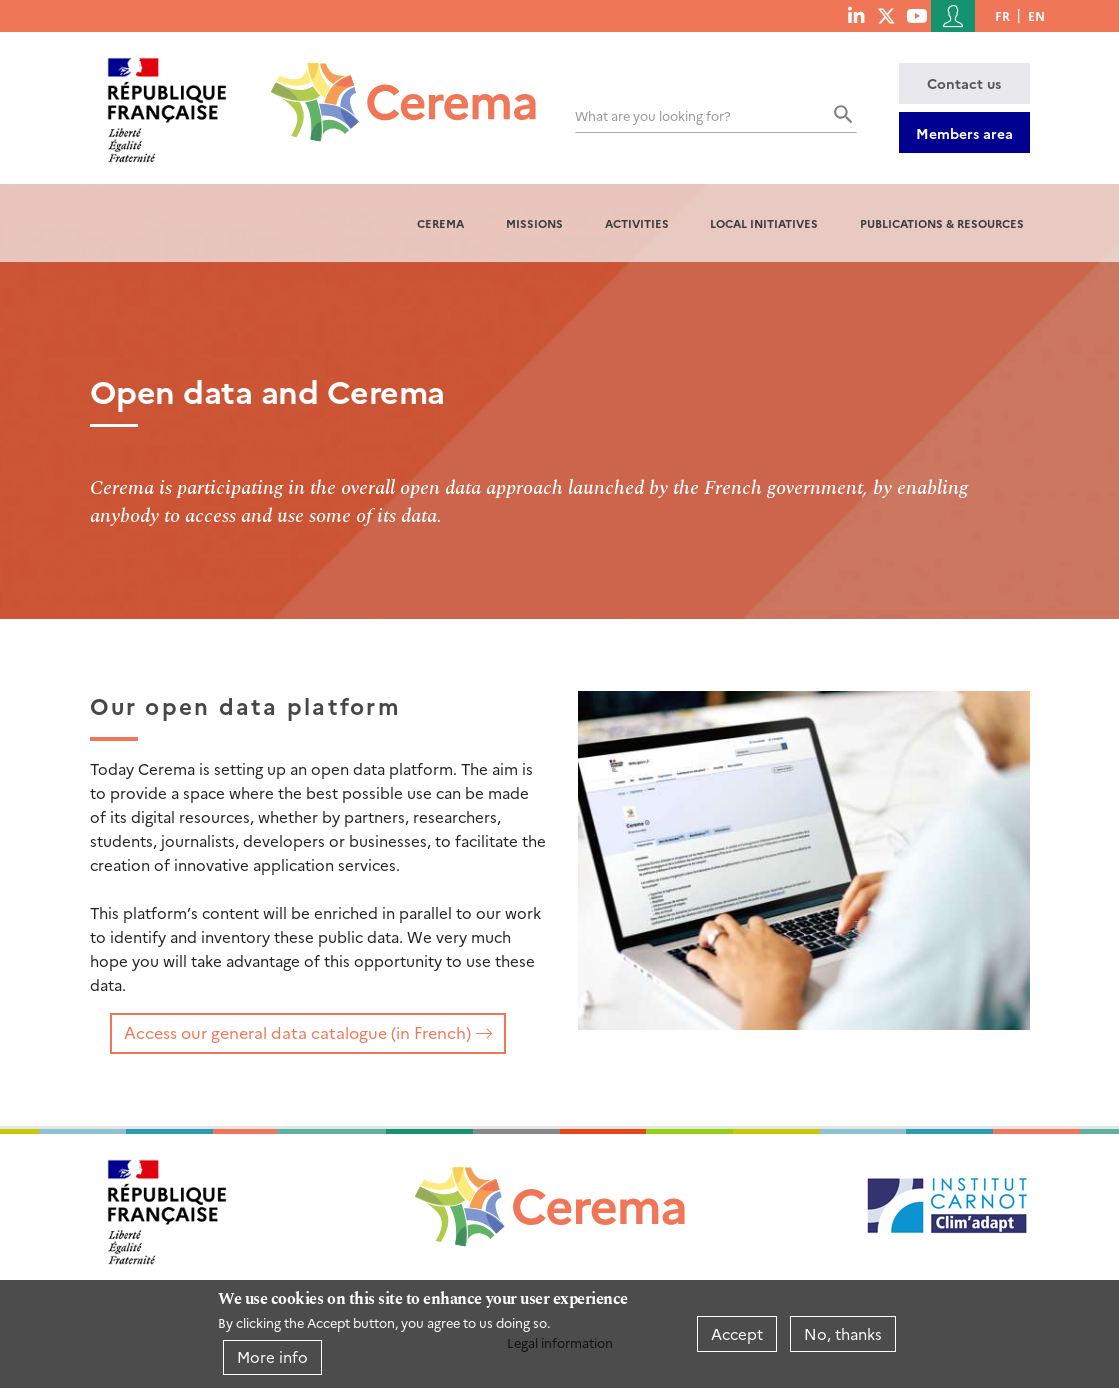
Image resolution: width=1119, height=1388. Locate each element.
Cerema (440, 223)
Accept (737, 1333)
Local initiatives (764, 223)
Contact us (964, 83)
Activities (637, 223)
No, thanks (843, 1333)
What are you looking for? (653, 115)
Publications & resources (942, 223)
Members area (964, 133)
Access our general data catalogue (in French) (297, 1032)
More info (272, 1356)
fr (1002, 15)
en (1036, 15)
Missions (534, 223)
